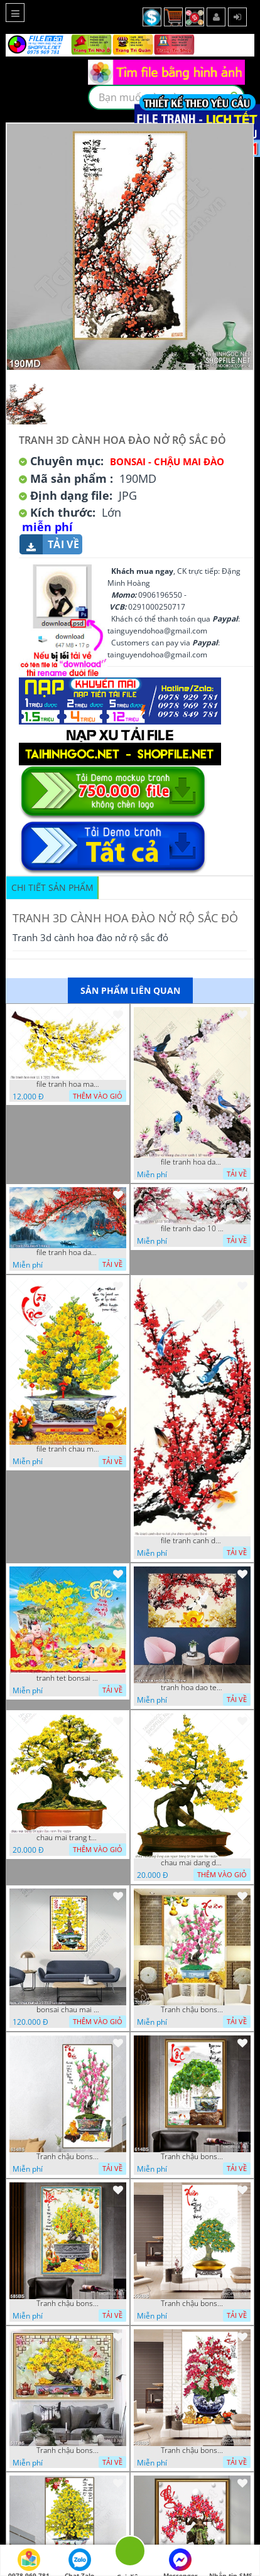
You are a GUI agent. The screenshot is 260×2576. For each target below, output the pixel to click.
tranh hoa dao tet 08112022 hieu (192, 1687)
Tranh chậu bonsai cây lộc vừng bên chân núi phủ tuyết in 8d (192, 2156)
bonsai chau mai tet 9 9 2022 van (67, 2009)
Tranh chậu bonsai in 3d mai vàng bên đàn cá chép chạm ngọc (67, 2303)
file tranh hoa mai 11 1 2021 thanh (67, 1084)
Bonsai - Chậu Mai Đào (167, 461)
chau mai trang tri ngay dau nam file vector (67, 1837)
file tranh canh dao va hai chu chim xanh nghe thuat (192, 1540)
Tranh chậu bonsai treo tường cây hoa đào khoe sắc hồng (67, 2156)
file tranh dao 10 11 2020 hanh (192, 1228)
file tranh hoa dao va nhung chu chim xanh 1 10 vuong (192, 1162)
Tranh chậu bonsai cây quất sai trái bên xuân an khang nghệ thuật (192, 2303)
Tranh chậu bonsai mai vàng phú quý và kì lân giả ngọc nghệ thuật (67, 2450)
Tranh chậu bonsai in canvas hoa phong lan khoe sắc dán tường (192, 2450)
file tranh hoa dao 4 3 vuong (67, 1252)
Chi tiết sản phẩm (52, 887)
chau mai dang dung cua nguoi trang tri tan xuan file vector (192, 1862)
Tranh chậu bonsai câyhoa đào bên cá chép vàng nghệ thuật (192, 2009)
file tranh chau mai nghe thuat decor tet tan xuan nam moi (67, 1449)
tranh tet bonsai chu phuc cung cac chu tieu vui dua (67, 1678)
